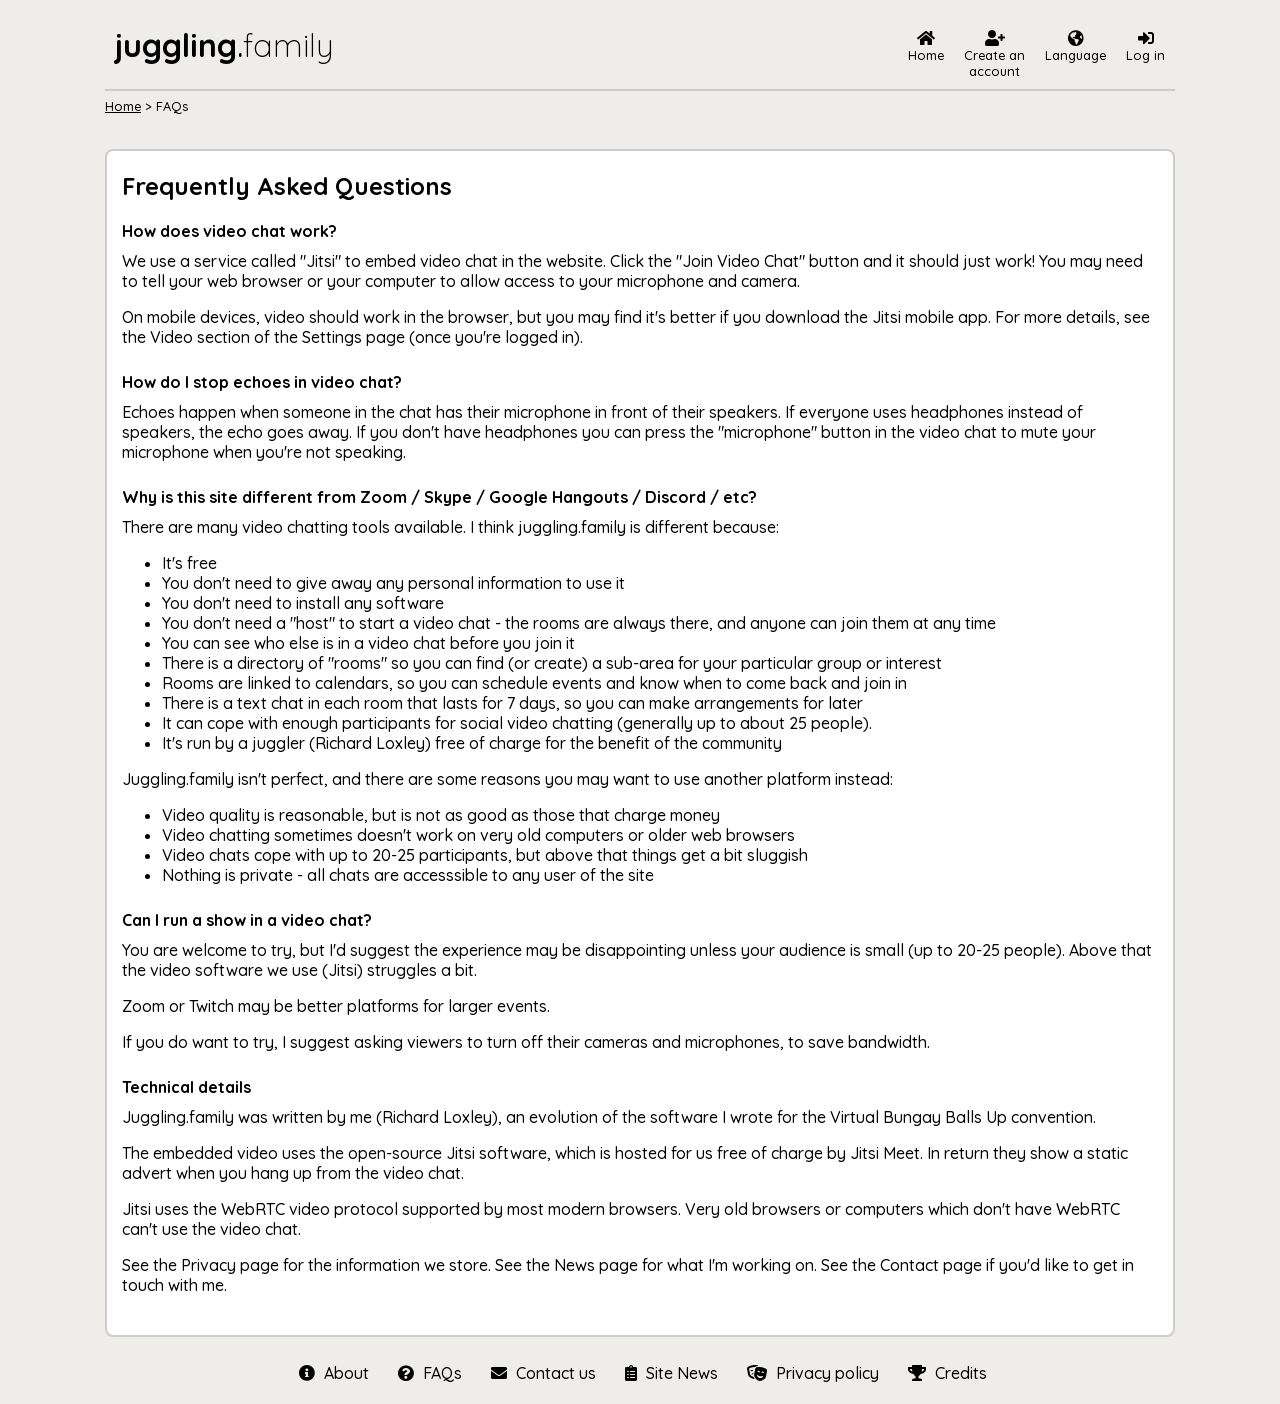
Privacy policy (812, 1373)
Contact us (543, 1373)
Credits (945, 1373)
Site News (671, 1373)
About (333, 1373)
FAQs (429, 1373)
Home (123, 106)
